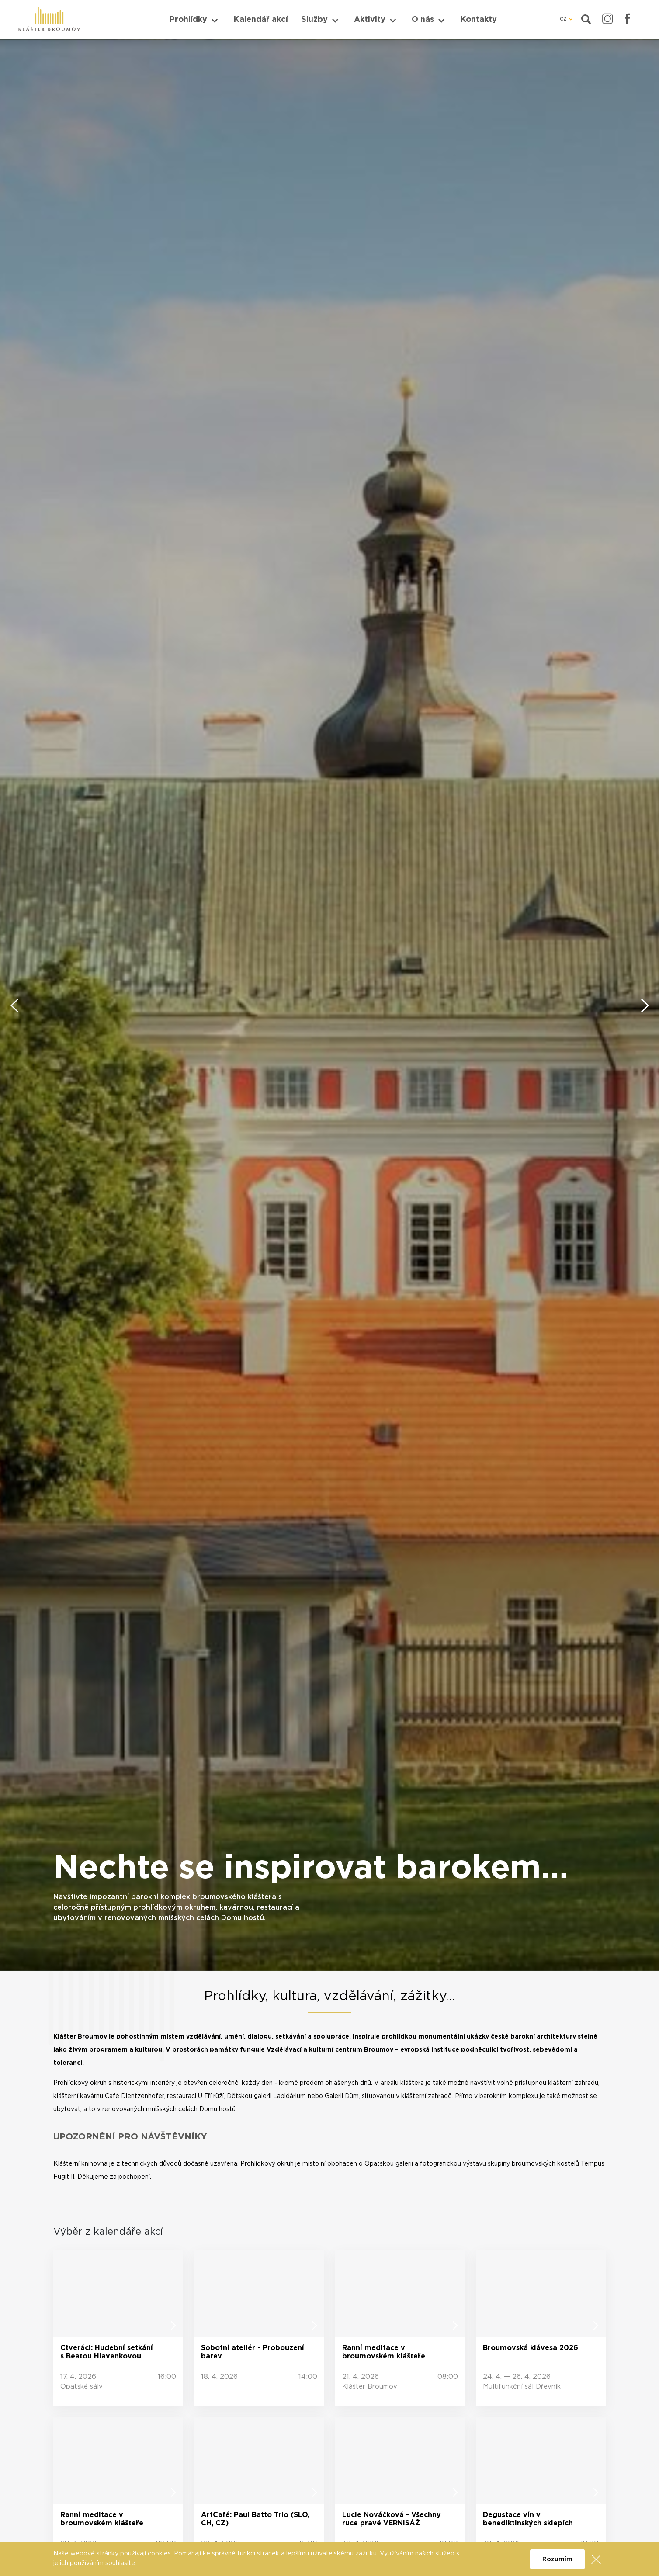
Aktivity (369, 20)
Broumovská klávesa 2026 (530, 2347)
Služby (314, 20)
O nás (423, 20)
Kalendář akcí (260, 20)
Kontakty (478, 20)
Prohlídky (188, 20)
